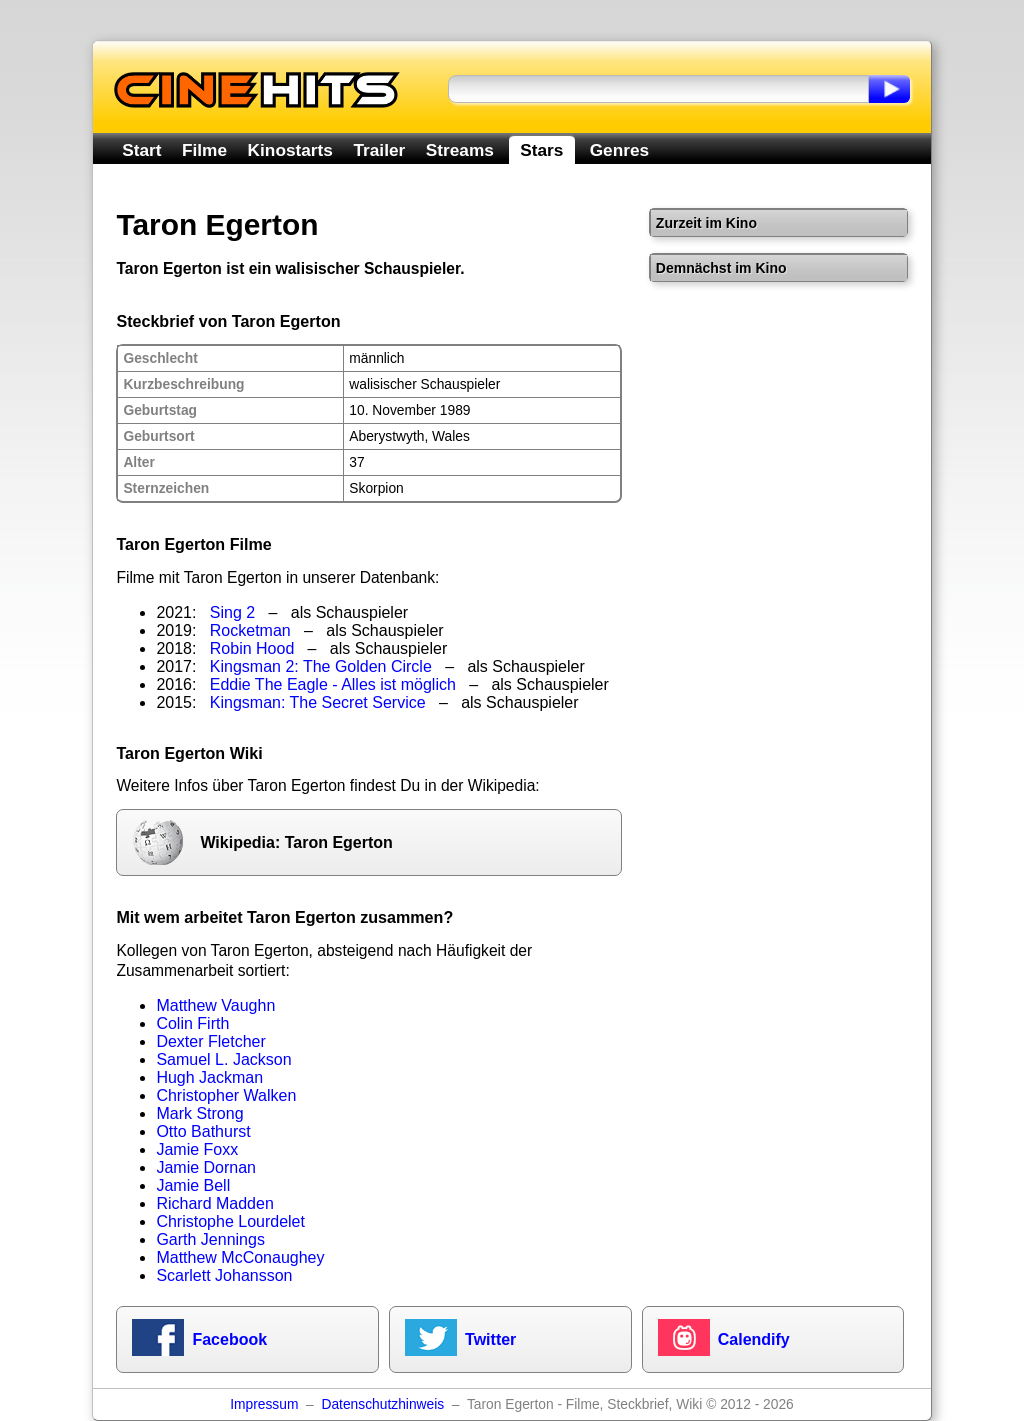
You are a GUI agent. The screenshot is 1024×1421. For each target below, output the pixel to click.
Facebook (229, 1339)
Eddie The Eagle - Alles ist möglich (333, 684)
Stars (541, 150)
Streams (460, 150)
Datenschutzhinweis (382, 1404)
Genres (619, 150)
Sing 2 (232, 612)
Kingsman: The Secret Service (318, 702)
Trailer (379, 150)
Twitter (490, 1339)
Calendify (754, 1339)
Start (141, 150)
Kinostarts (290, 150)
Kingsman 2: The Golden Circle (321, 666)
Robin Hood (252, 648)
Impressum (264, 1404)
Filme (204, 150)
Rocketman (250, 630)
